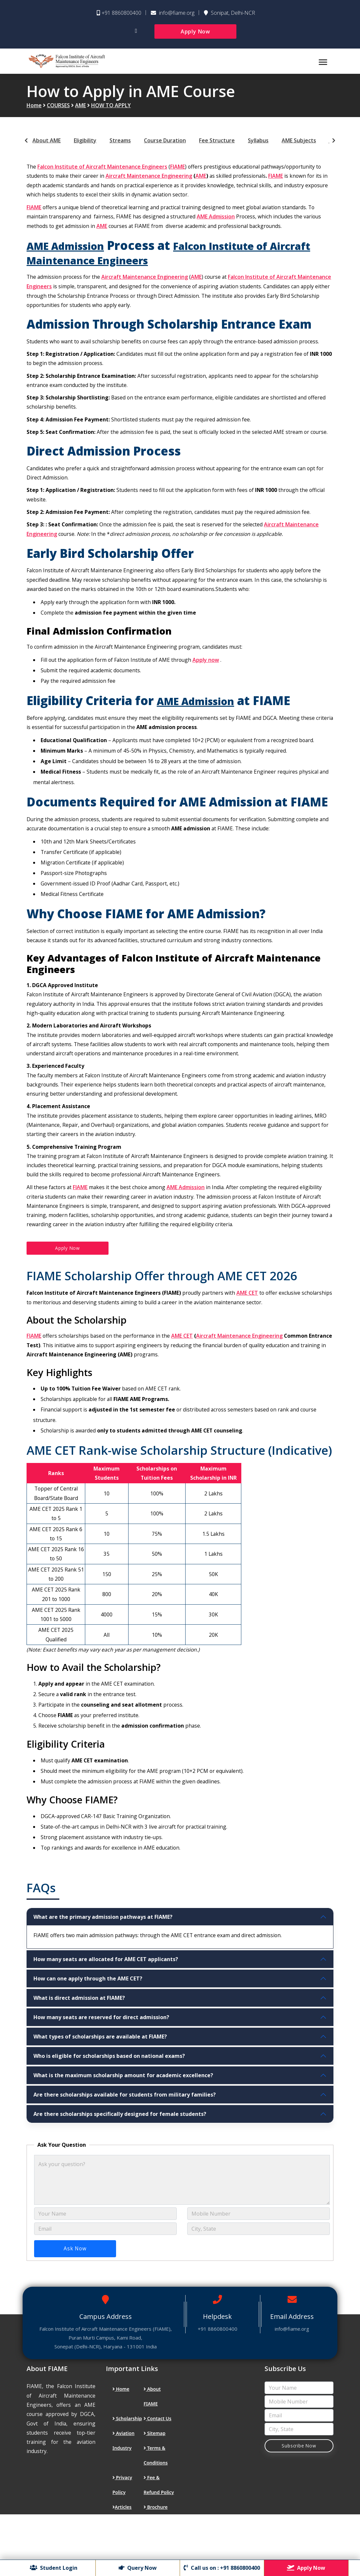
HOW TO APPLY (111, 112)
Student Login (57, 2567)
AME (80, 112)
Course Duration (165, 147)
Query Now (139, 2567)
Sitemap (155, 2482)
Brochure (156, 2555)
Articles (121, 2555)
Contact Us (157, 2467)
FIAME (177, 173)
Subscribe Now (298, 2494)
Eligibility (85, 147)
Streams (120, 147)
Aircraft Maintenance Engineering (150, 183)
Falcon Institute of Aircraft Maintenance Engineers (103, 173)
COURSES (58, 112)
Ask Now (75, 2297)
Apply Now (195, 31)
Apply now (210, 672)
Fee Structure (217, 147)
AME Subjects (299, 147)
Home (34, 112)
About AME (46, 147)
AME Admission (219, 224)
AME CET (249, 1320)
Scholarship (127, 2467)
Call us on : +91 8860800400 (221, 2567)
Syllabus (258, 147)
